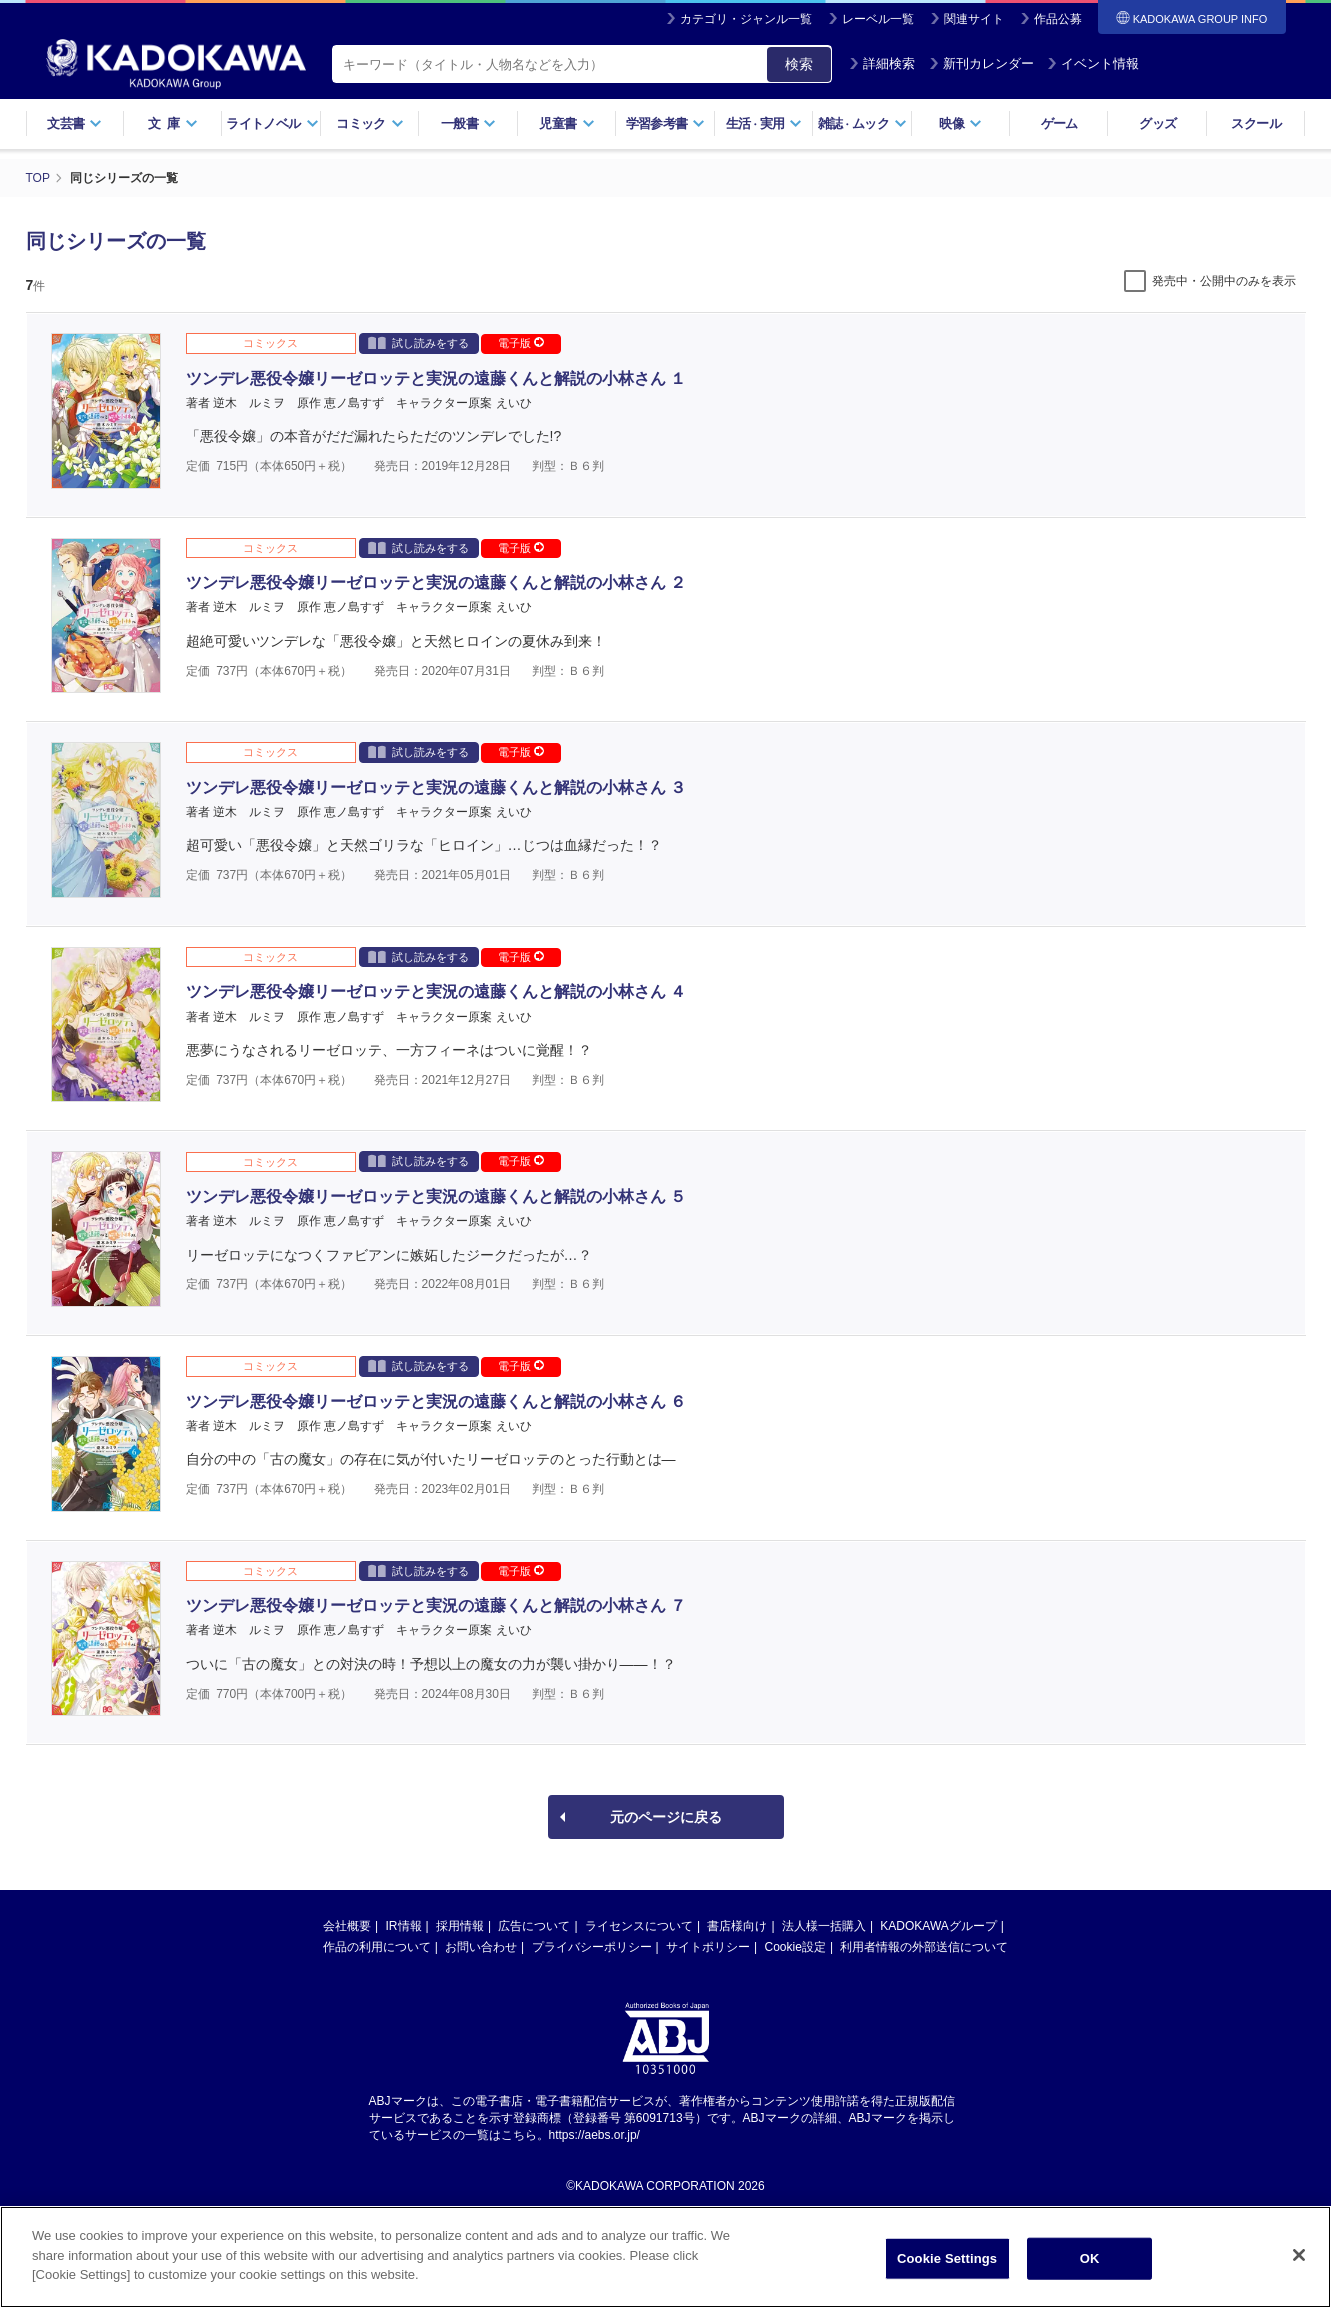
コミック (369, 123)
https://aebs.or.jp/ (594, 2135)
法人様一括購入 (824, 1926)
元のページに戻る (666, 1817)
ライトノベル (272, 123)
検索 (799, 64)
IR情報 (404, 1926)
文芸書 (74, 123)
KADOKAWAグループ (938, 1926)
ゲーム (1059, 123)
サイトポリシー (708, 1947)
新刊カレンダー (981, 63)
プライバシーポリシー (592, 1947)
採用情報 (460, 1926)
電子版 (521, 343)
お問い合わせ (481, 1947)
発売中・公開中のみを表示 (1224, 281)
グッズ (1157, 123)
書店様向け (737, 1926)
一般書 (468, 123)
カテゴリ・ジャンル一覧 (746, 19)
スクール (1255, 123)
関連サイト (974, 19)
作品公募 (1058, 19)
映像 (960, 123)
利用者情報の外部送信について (924, 1947)
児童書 (566, 123)
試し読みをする (418, 342)
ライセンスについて (639, 1926)
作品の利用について (377, 1947)
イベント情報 (1093, 63)
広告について (534, 1926)
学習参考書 (666, 123)
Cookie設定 (795, 1947)
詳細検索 (882, 63)
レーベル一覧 (878, 19)
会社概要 (347, 1926)
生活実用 (764, 123)
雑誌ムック (862, 123)
